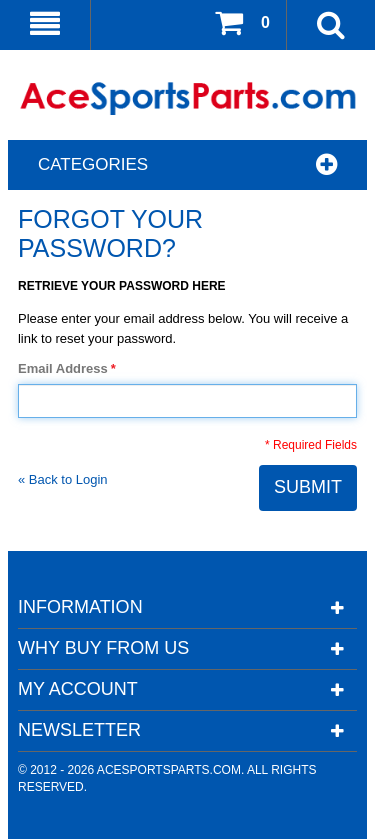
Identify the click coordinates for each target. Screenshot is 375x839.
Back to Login (63, 479)
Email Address (63, 369)
